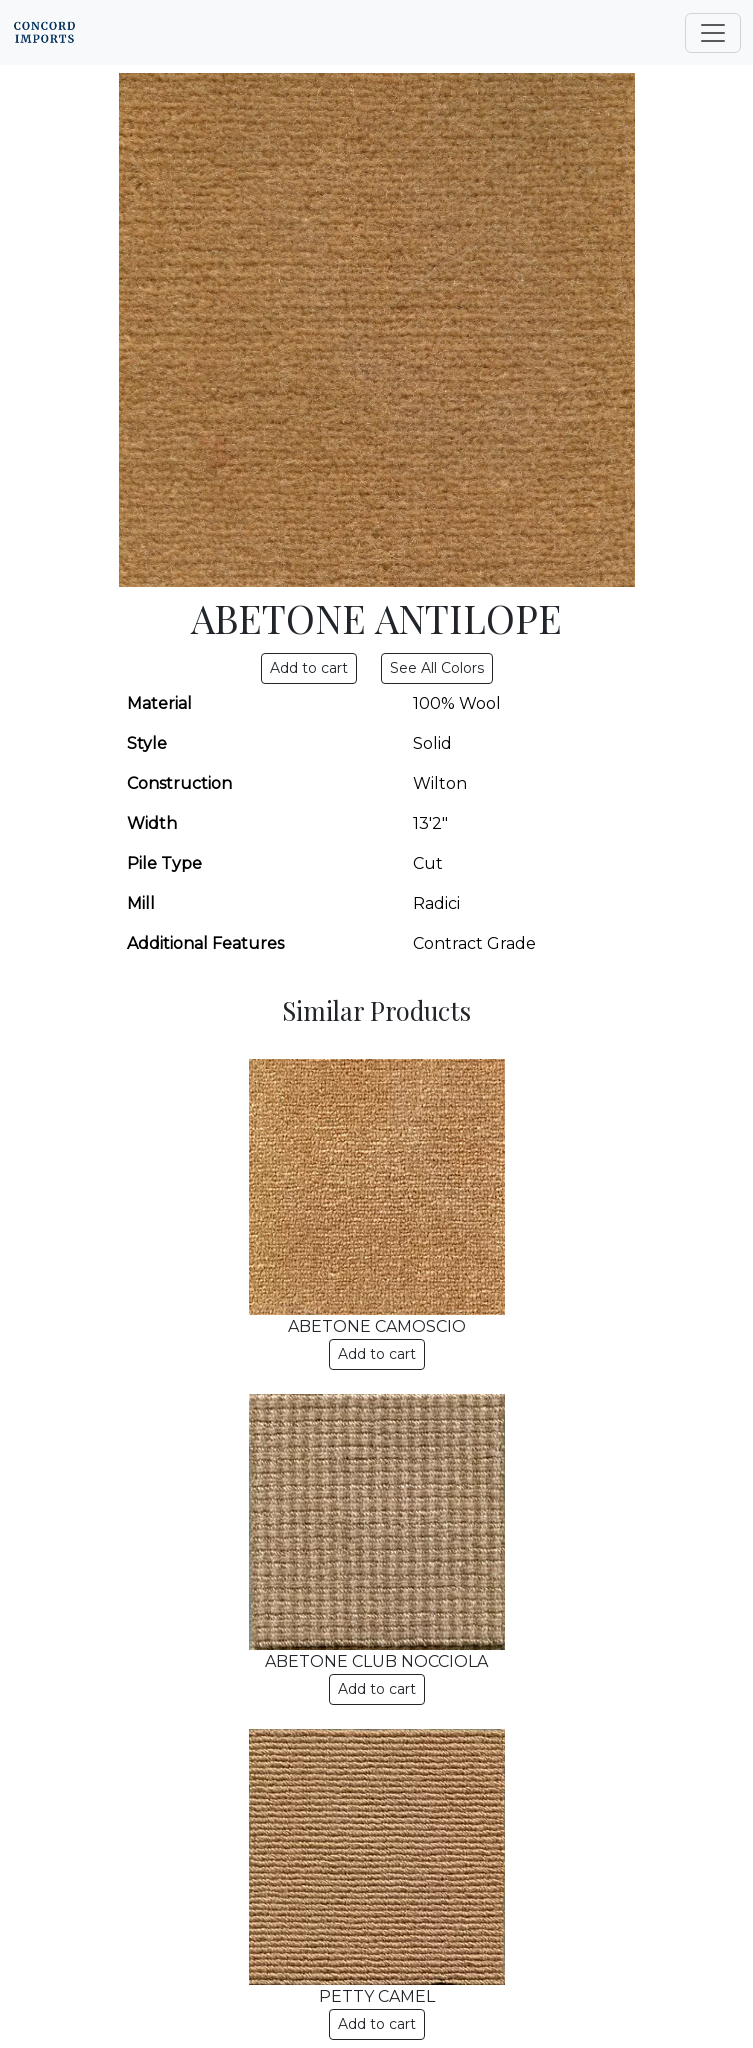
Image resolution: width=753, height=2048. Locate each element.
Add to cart (377, 1354)
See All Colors (437, 668)
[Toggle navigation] (713, 33)
